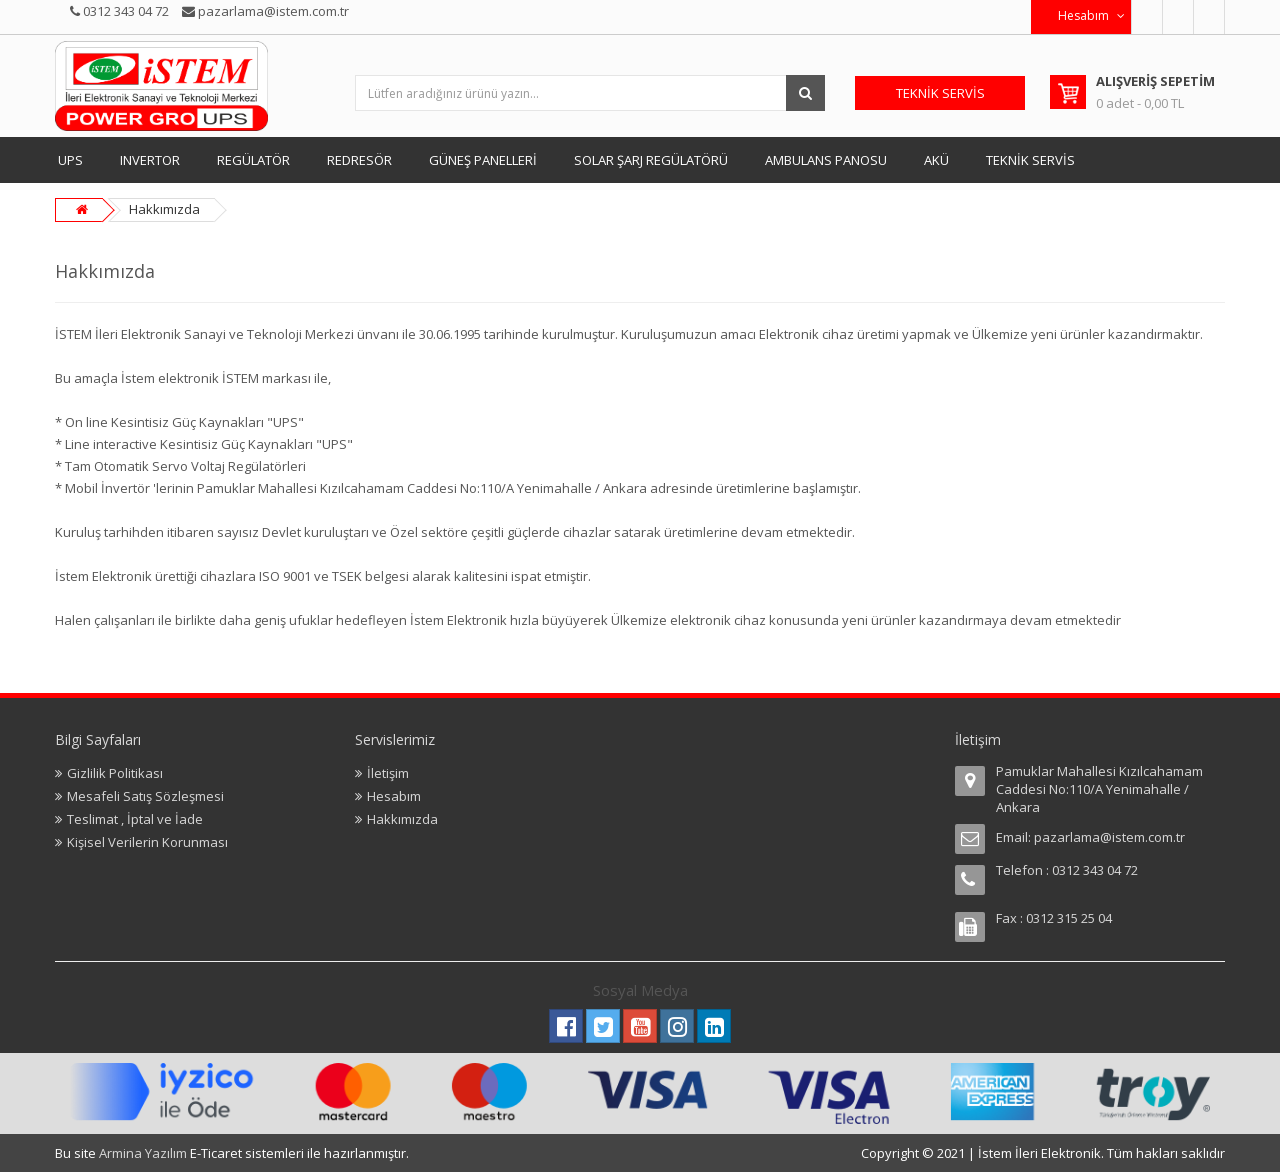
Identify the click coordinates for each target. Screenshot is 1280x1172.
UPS (70, 160)
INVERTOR (150, 160)
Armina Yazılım (144, 1153)
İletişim (388, 773)
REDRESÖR (359, 160)
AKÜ (936, 160)
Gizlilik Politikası (115, 773)
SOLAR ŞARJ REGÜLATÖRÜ (651, 160)
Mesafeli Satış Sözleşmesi (145, 796)
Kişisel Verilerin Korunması (147, 842)
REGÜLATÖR (253, 160)
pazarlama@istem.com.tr (1109, 837)
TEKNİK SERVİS (1030, 160)
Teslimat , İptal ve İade (135, 819)
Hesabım (394, 796)
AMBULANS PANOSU (826, 160)
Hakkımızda (164, 209)
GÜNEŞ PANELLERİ (483, 160)
